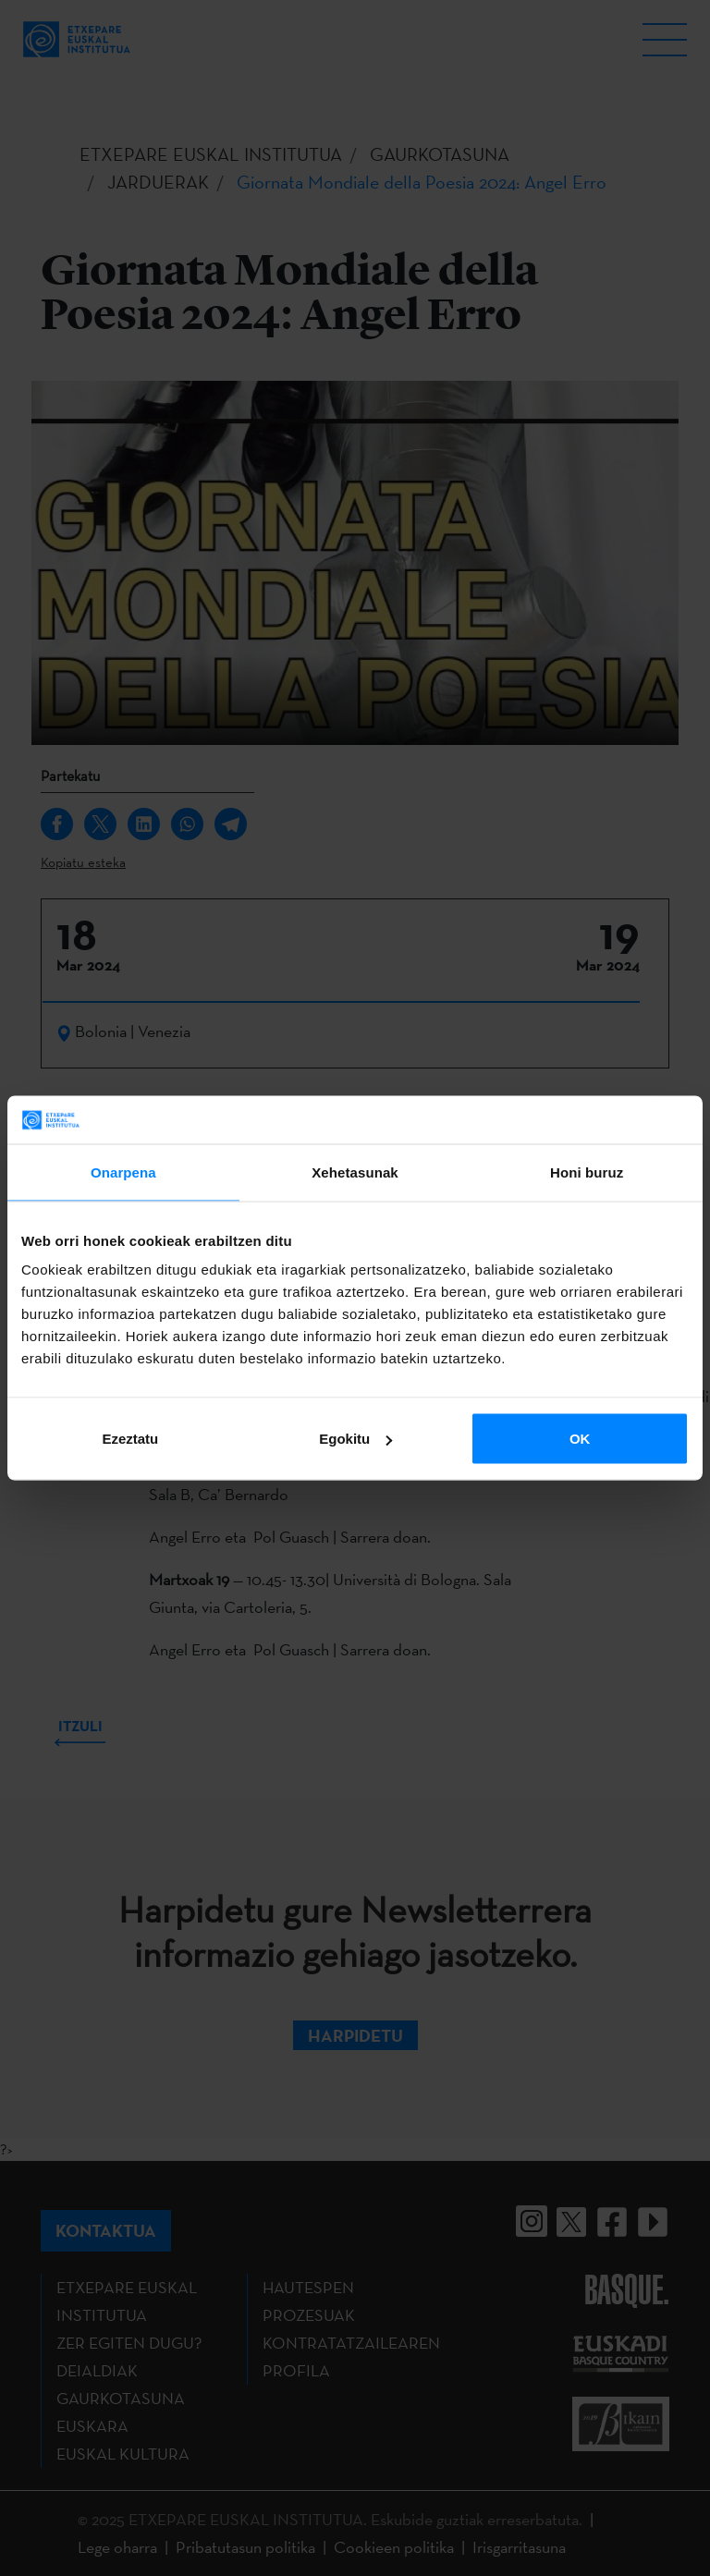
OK (580, 1439)
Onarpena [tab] (123, 1171)
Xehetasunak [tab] (355, 1171)
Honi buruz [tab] (586, 1171)
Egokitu (355, 1439)
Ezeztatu (130, 1439)
